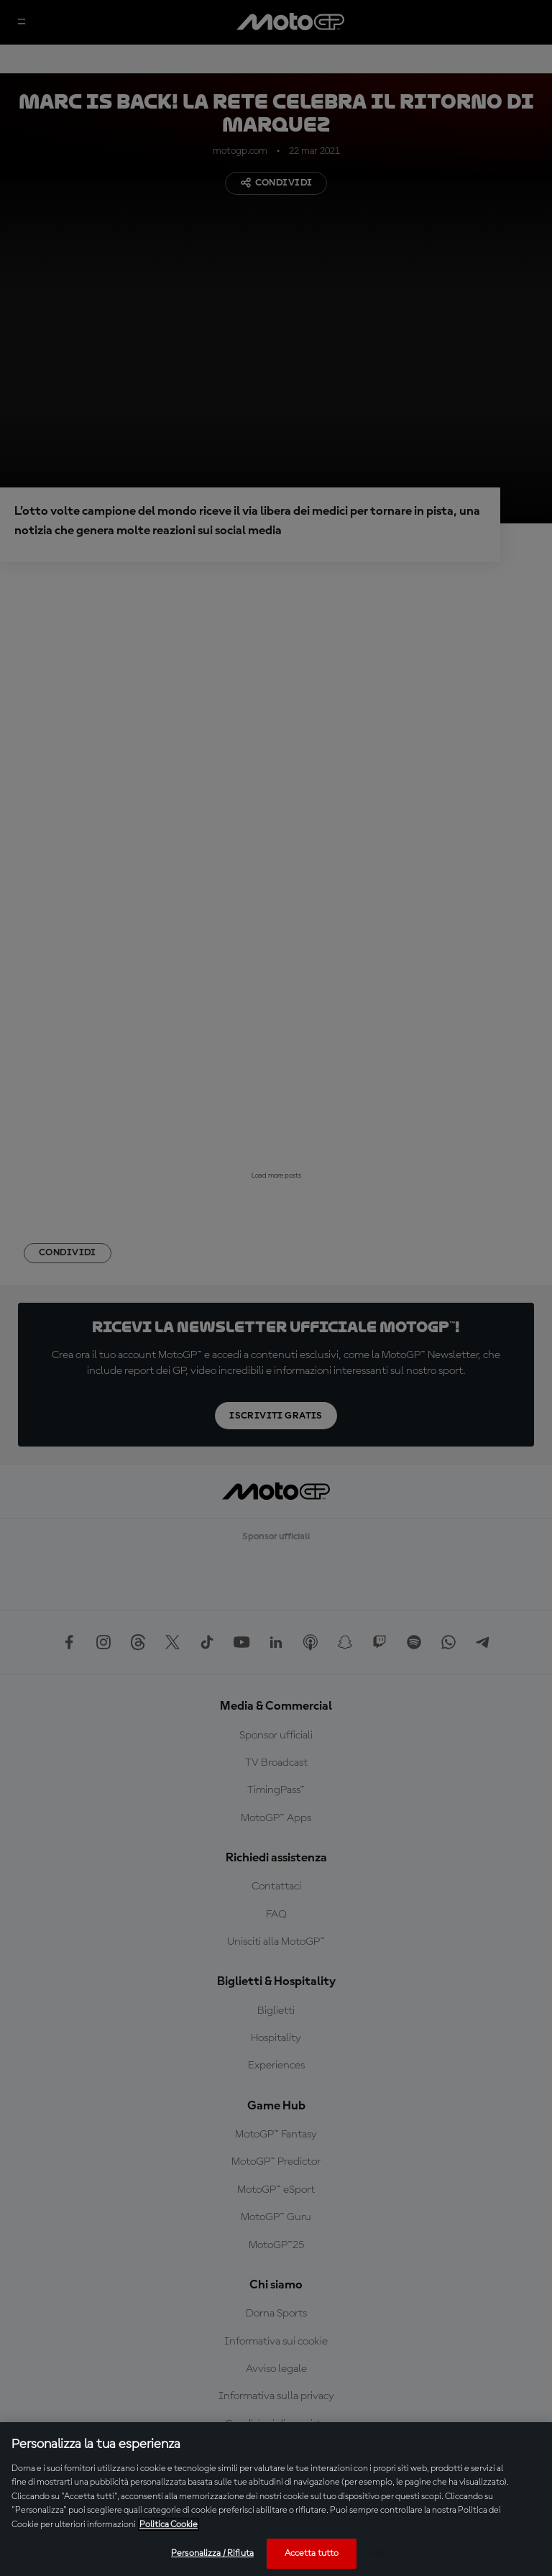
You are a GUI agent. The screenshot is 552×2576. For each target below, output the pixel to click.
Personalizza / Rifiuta (212, 2553)
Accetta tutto (312, 2553)
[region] (276, 2499)
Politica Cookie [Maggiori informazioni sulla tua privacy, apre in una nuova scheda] (168, 2524)
